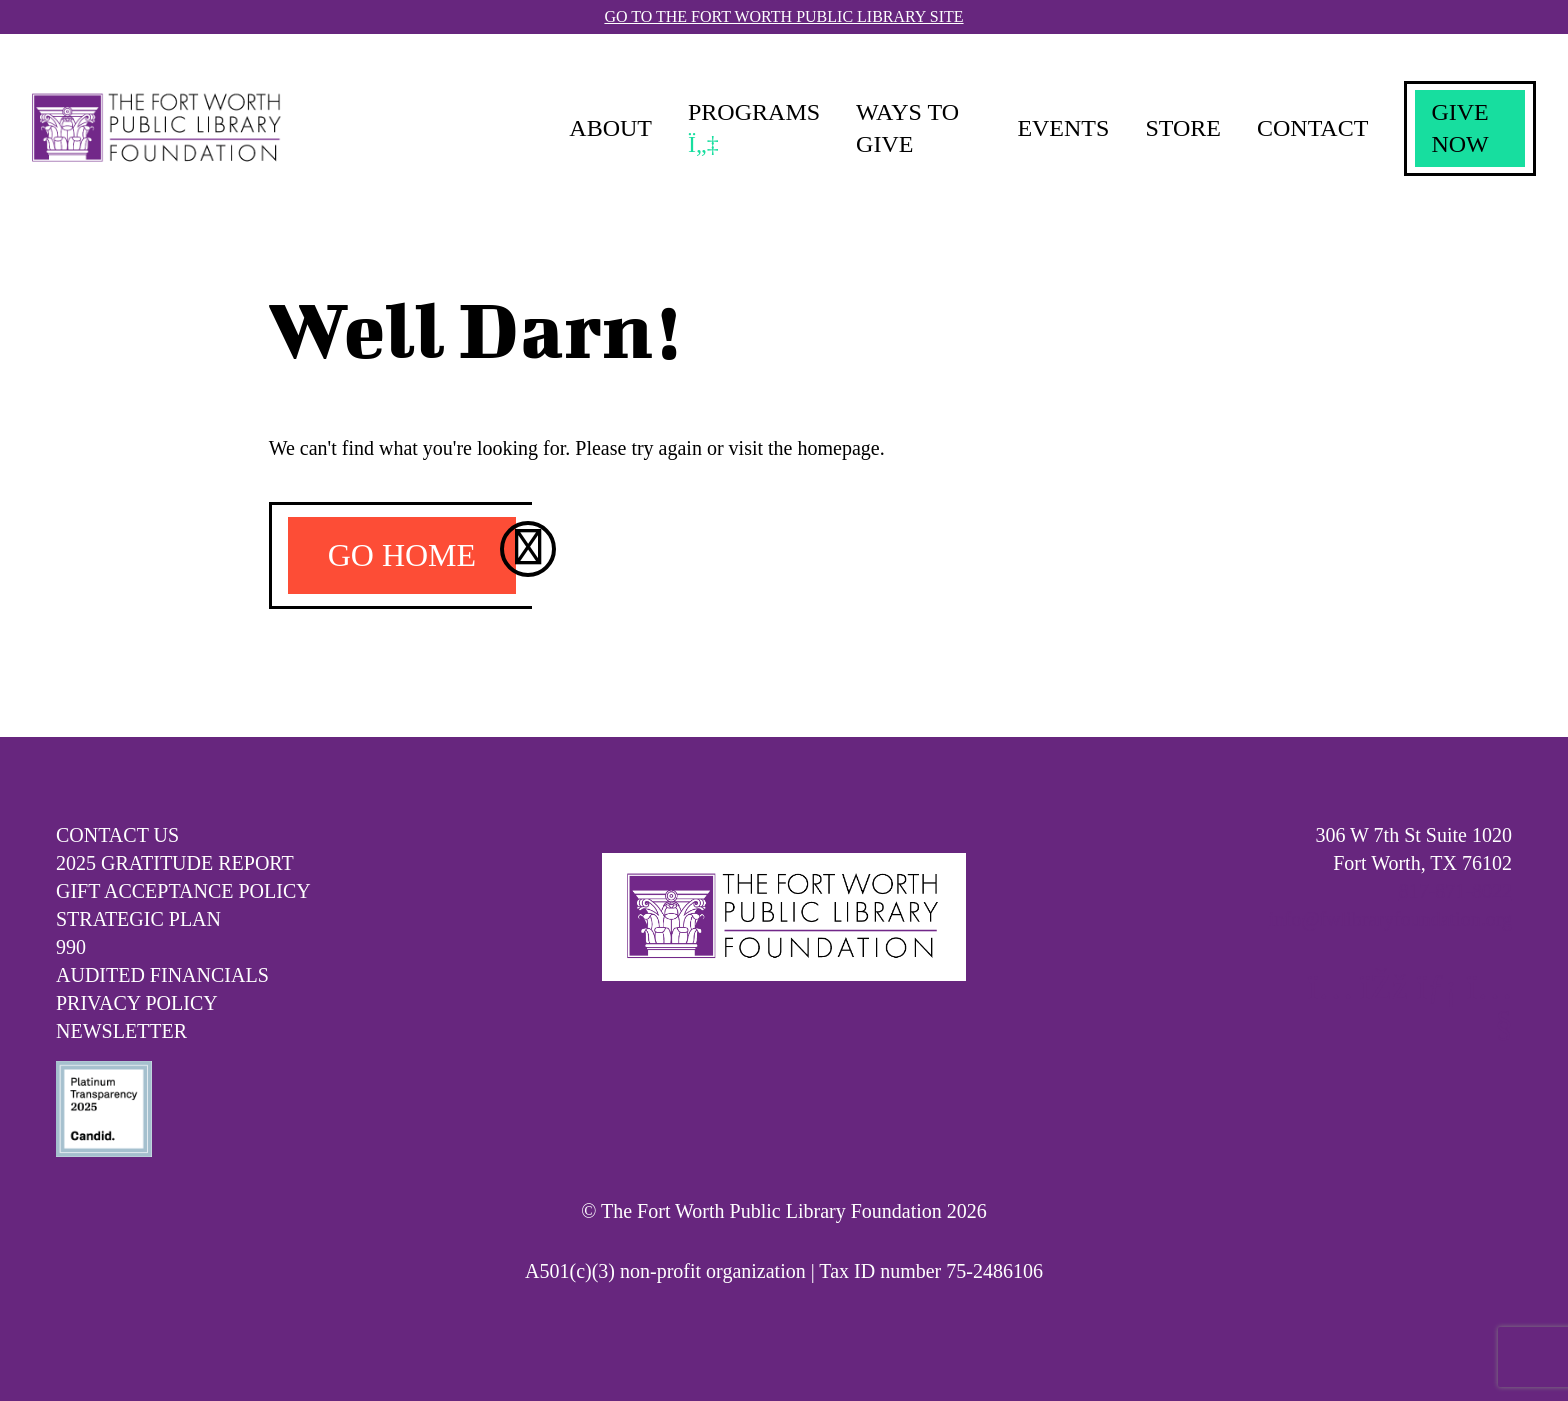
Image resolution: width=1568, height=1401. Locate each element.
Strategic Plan (138, 919)
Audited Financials (162, 975)
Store (1183, 128)
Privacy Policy (137, 1003)
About (610, 128)
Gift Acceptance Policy (183, 891)
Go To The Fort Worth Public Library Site (783, 16)
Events (1063, 128)
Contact (1312, 128)
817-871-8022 (1455, 891)
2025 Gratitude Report (175, 863)
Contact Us (117, 835)
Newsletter (121, 1031)
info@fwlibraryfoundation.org (1390, 919)
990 (71, 947)
